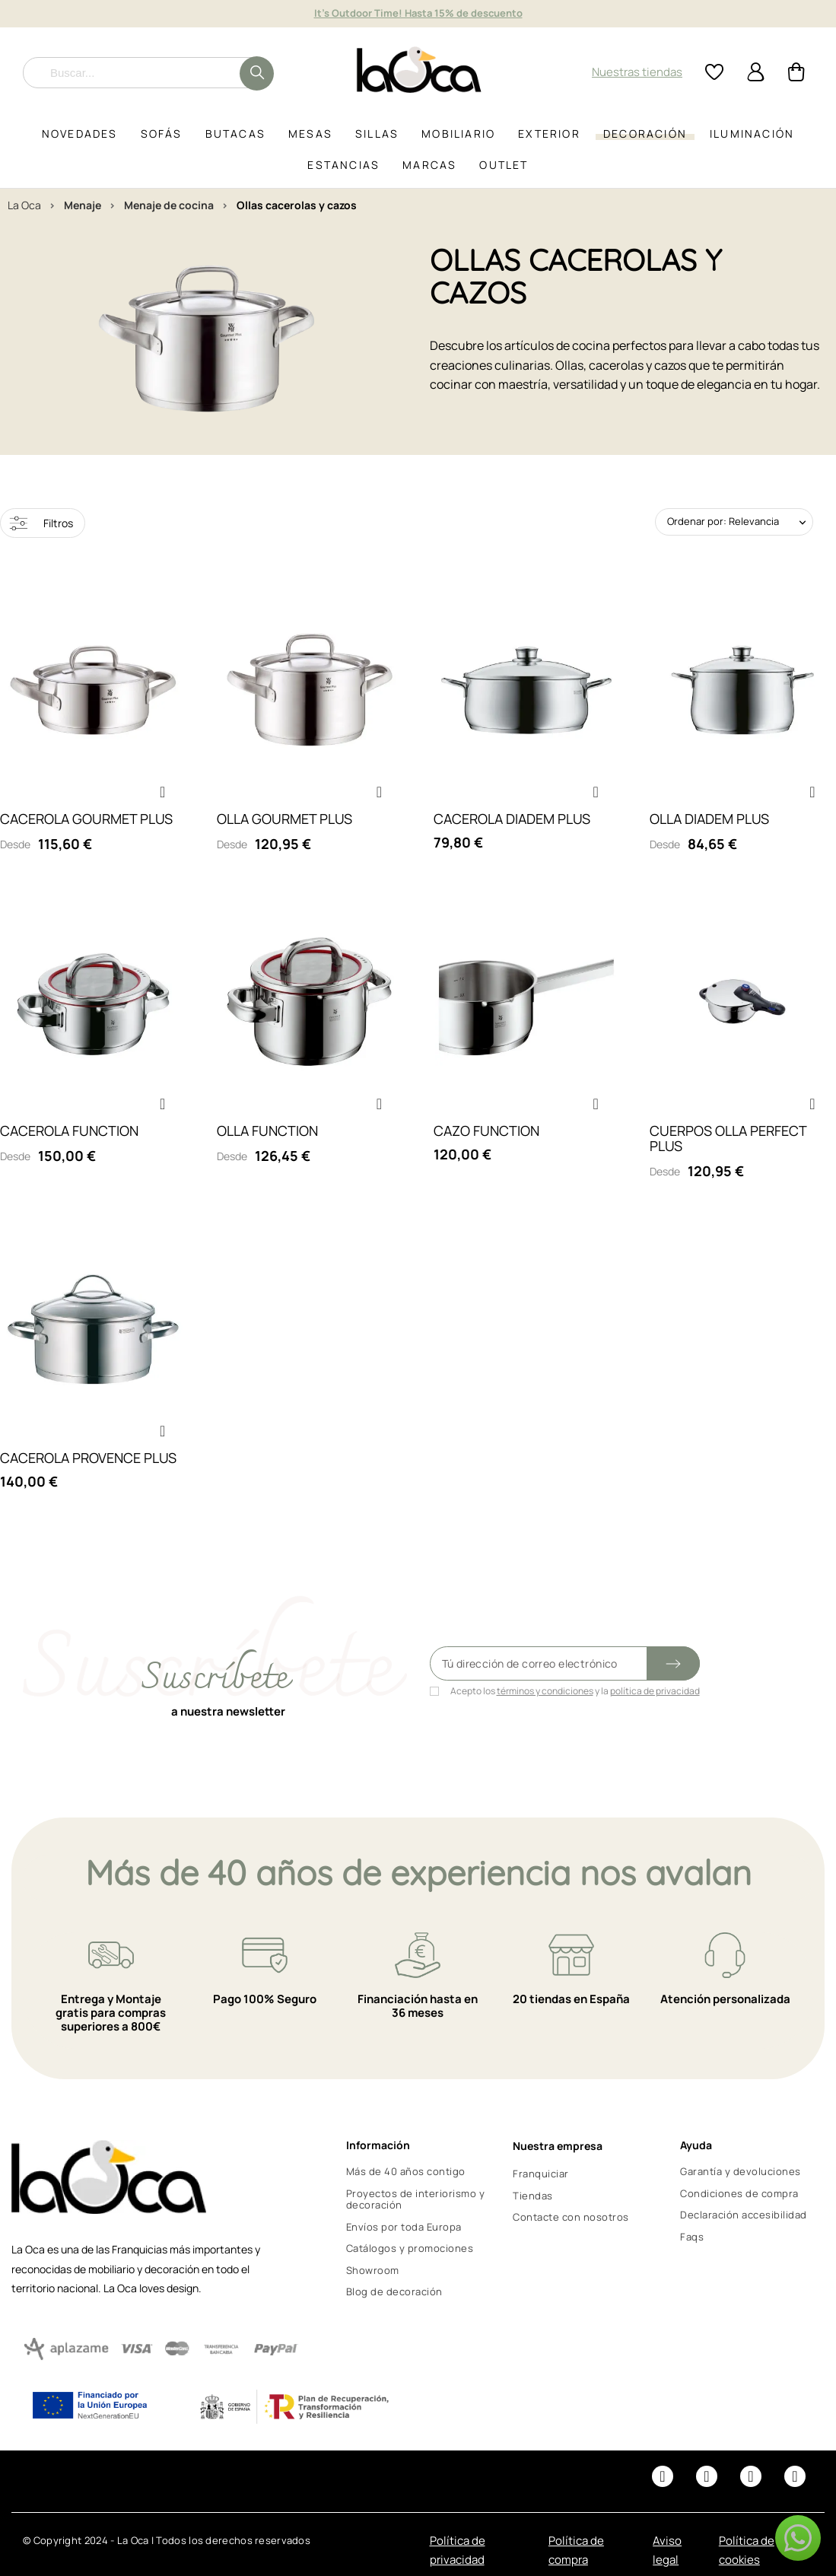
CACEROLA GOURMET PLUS (86, 818)
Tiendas (533, 2195)
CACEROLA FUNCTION (69, 1130)
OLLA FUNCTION (267, 1130)
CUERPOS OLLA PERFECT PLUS (728, 1138)
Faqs (692, 2237)
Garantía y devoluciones (740, 2171)
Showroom (372, 2270)
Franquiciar (541, 2173)
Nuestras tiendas (637, 72)
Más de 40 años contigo (406, 2171)
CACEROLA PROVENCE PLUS (88, 1458)
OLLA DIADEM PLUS (709, 818)
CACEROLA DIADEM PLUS (512, 818)
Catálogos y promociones (410, 2248)
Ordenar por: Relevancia (723, 521)
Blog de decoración (394, 2291)
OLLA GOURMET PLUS (284, 818)
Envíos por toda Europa (404, 2227)
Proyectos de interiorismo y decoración (415, 2199)
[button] (163, 792)
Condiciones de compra (739, 2193)
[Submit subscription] (673, 1663)
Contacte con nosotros (571, 2217)
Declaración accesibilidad (743, 2214)
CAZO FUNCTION (486, 1130)
